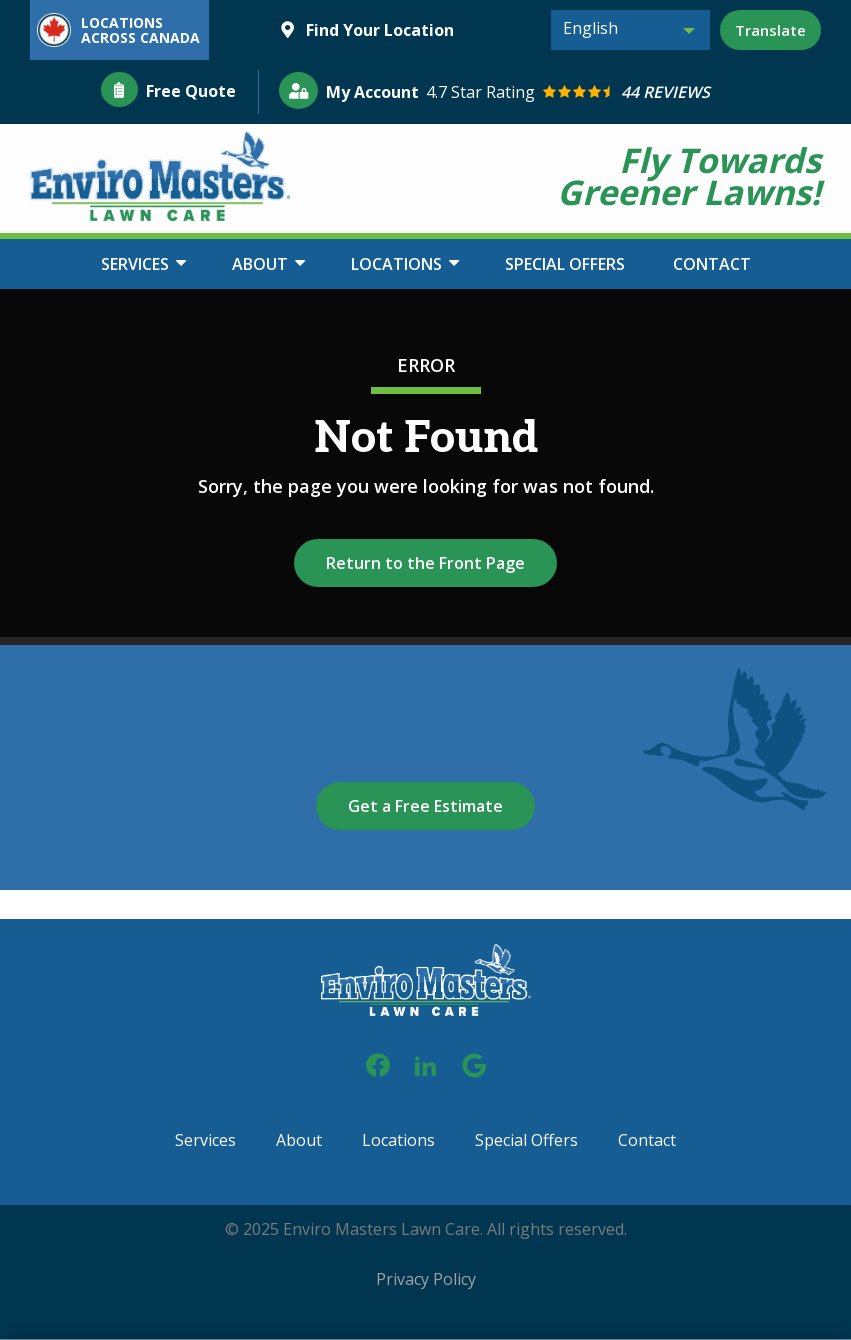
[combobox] (630, 30)
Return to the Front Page (425, 563)
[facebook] (378, 1062)
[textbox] (630, 28)
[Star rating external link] (624, 92)
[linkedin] (426, 1062)
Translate (770, 30)
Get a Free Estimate (425, 806)
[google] (474, 1062)
